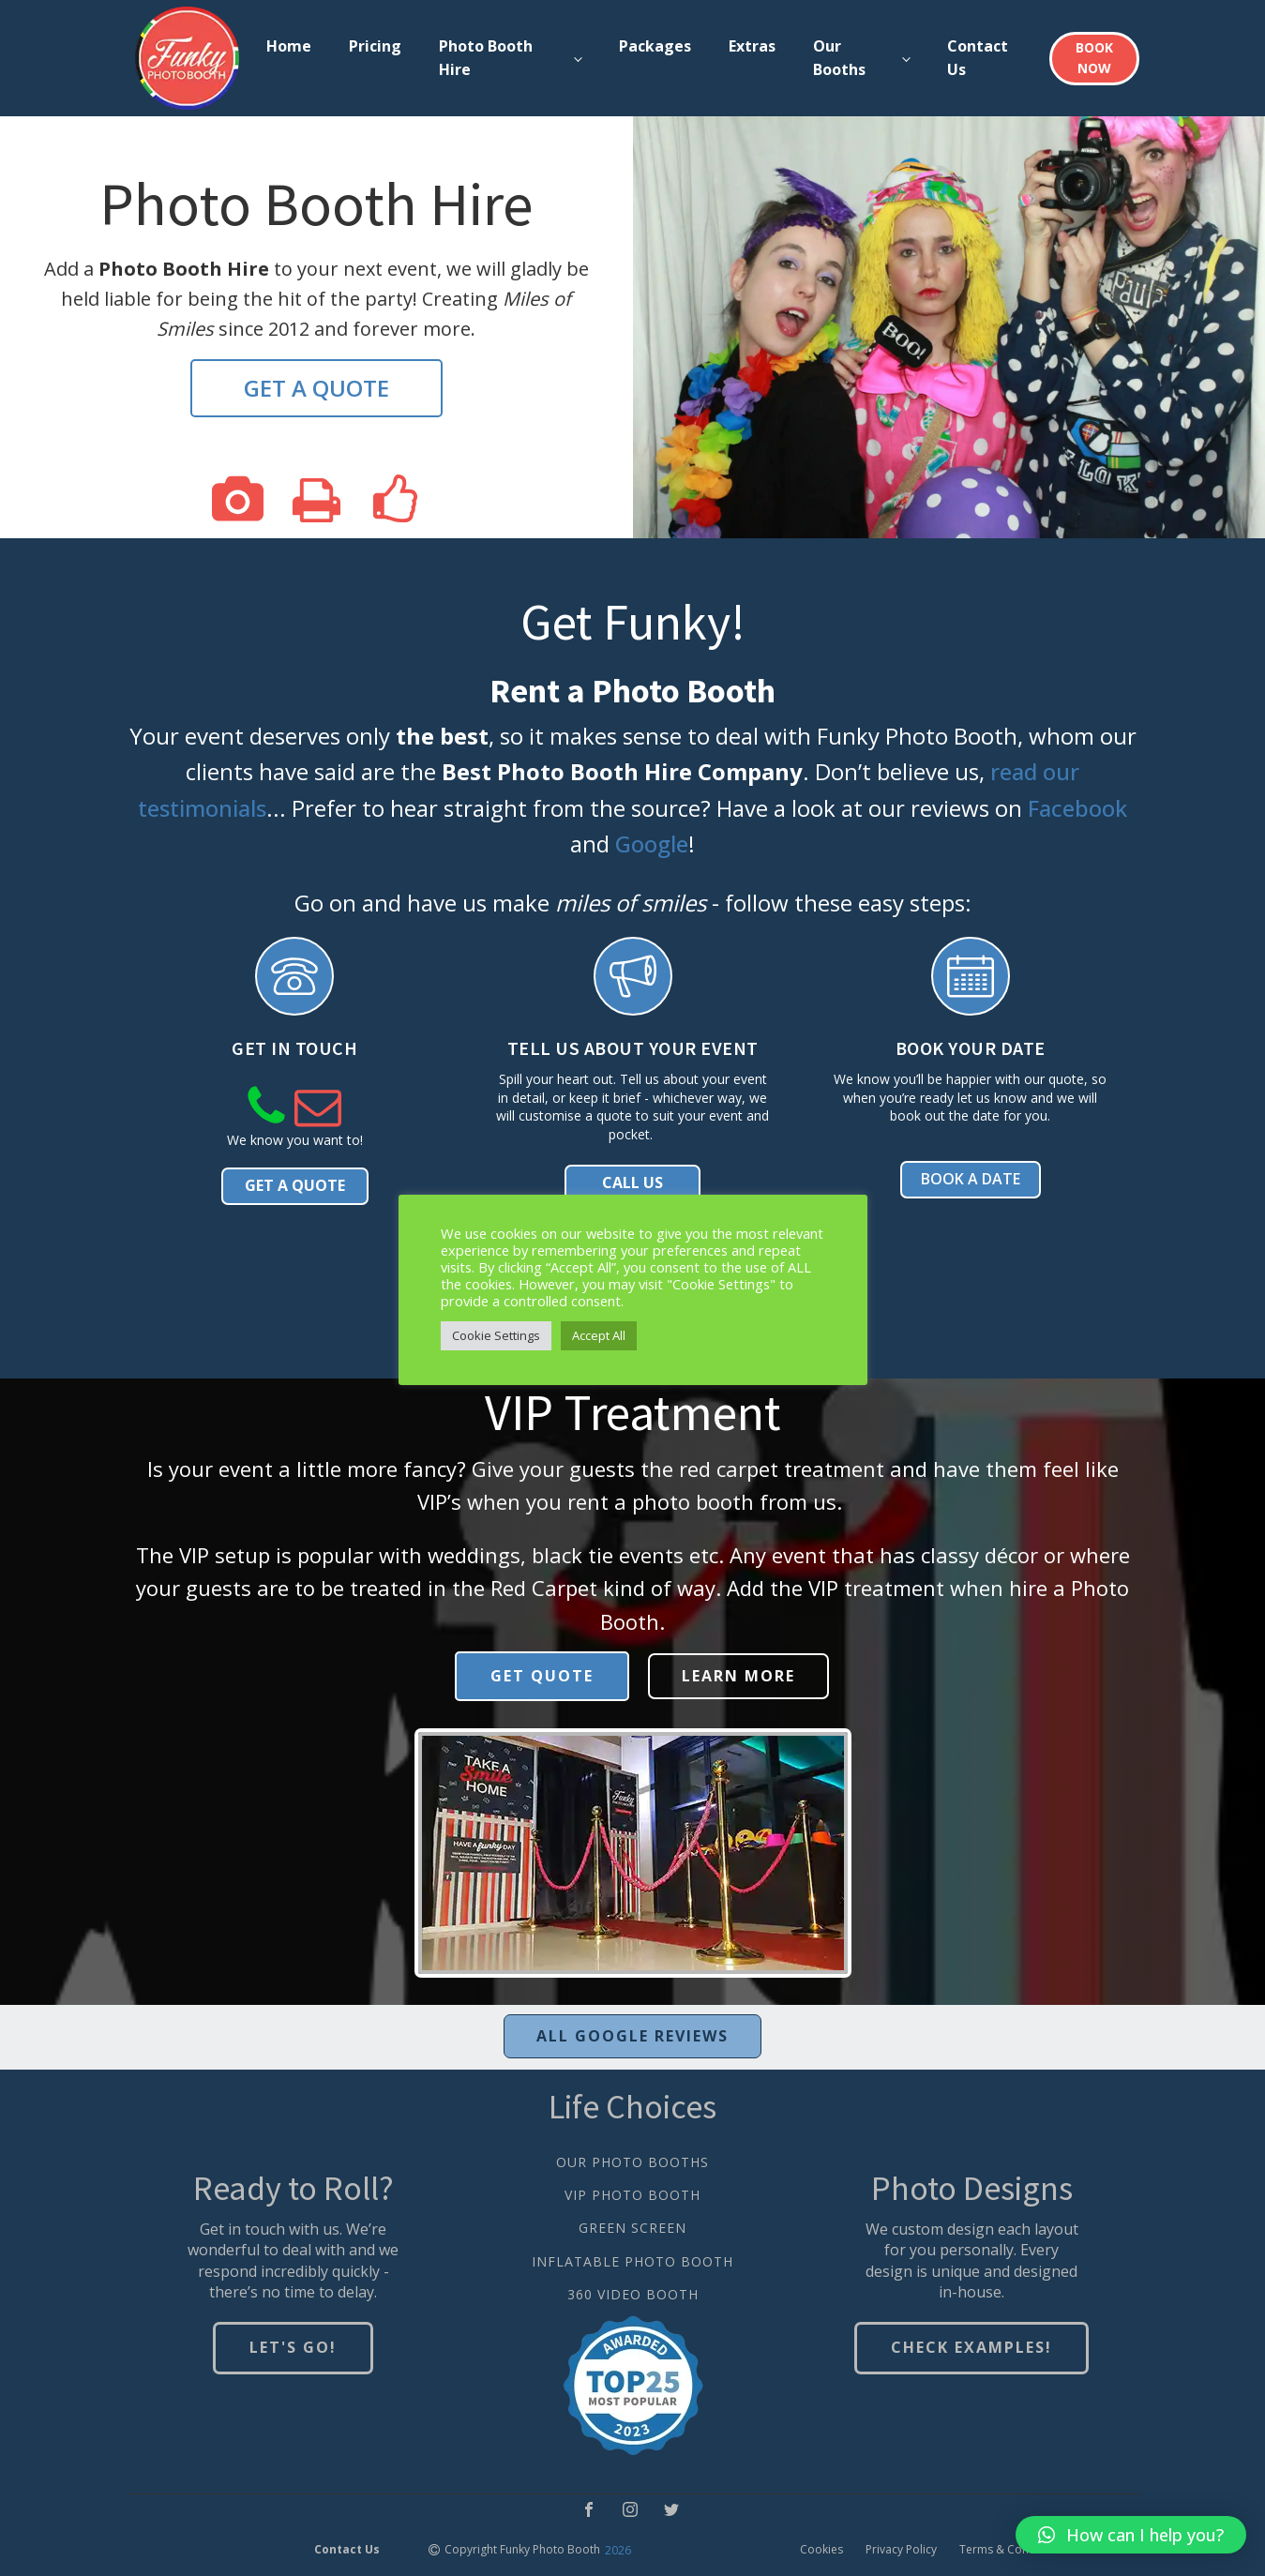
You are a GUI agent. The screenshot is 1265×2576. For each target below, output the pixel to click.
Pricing (375, 46)
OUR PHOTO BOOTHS (632, 2162)
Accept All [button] (598, 1335)
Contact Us (977, 58)
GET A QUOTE (316, 387)
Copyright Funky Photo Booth (522, 2549)
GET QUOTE (542, 1675)
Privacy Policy (901, 2549)
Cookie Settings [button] (496, 1335)
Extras (752, 46)
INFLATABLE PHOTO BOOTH (632, 2261)
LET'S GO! (293, 2348)
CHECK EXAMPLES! (971, 2348)
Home (288, 46)
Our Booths (839, 58)
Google (651, 843)
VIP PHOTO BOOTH (632, 2196)
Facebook (1077, 807)
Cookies (821, 2549)
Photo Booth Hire (486, 58)
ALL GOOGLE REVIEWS (632, 2036)
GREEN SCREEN (632, 2229)
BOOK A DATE (970, 1180)
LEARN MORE (738, 1675)
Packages (655, 46)
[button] (1131, 2534)
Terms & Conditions (1012, 2549)
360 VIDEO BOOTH (633, 2295)
